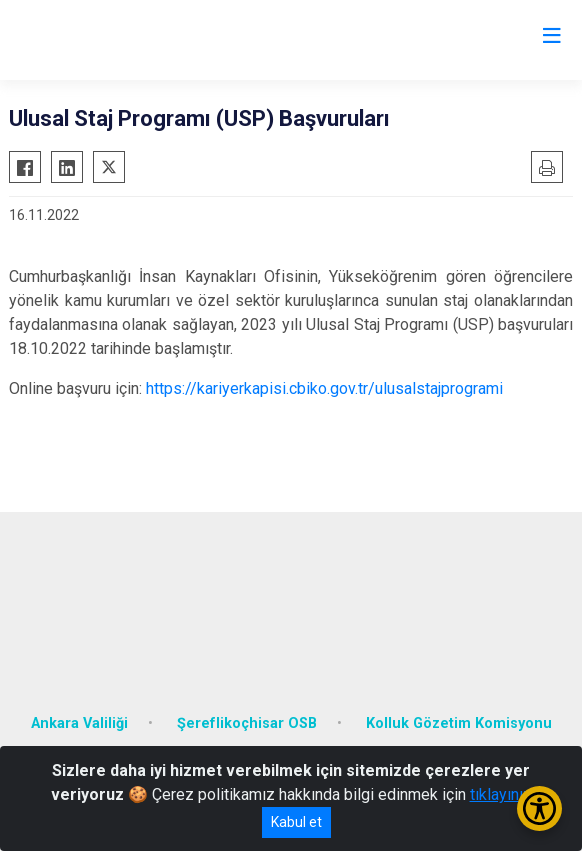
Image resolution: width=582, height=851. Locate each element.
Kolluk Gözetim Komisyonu (459, 723)
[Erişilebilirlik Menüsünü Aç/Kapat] (539, 808)
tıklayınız (501, 794)
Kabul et (296, 822)
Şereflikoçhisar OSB (247, 723)
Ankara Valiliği (79, 723)
